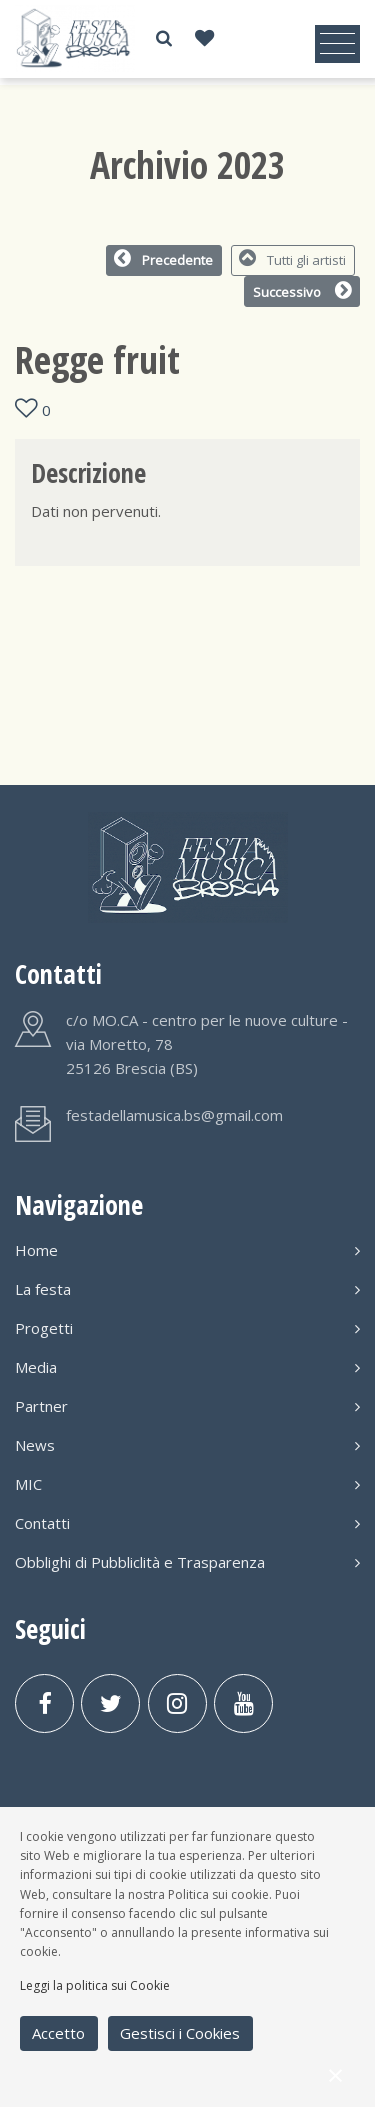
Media (187, 1367)
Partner (187, 1406)
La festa (187, 1289)
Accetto (58, 2033)
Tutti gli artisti (292, 259)
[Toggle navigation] (337, 44)
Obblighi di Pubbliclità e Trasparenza (187, 1562)
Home (187, 1250)
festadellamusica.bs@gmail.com (174, 1115)
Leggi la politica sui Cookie (95, 1985)
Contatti (187, 1523)
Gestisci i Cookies (180, 2033)
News (187, 1445)
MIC (187, 1484)
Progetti (187, 1328)
